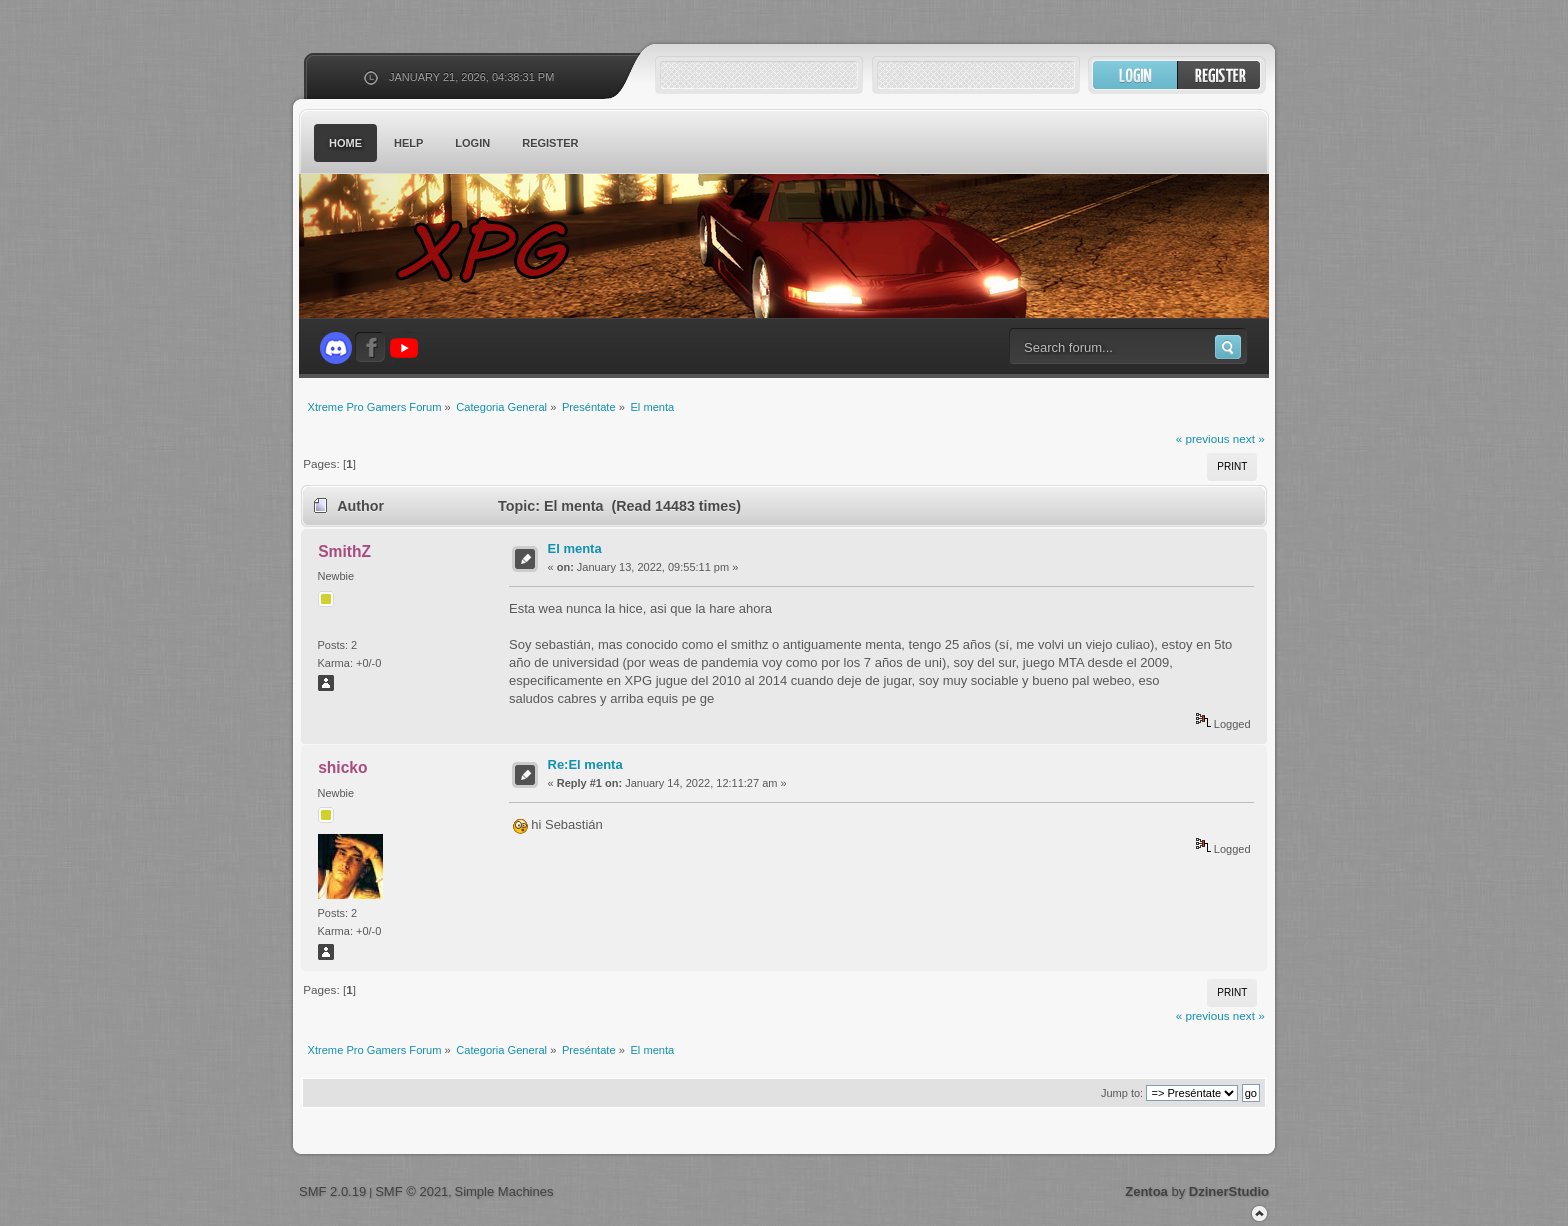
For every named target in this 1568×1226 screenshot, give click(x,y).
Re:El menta (585, 764)
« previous (1203, 438)
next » (1249, 438)
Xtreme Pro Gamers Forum (494, 249)
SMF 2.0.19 (332, 1191)
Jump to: (1122, 1093)
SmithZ (344, 551)
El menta (575, 548)
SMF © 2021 (411, 1191)
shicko (342, 767)
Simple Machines (503, 1191)
